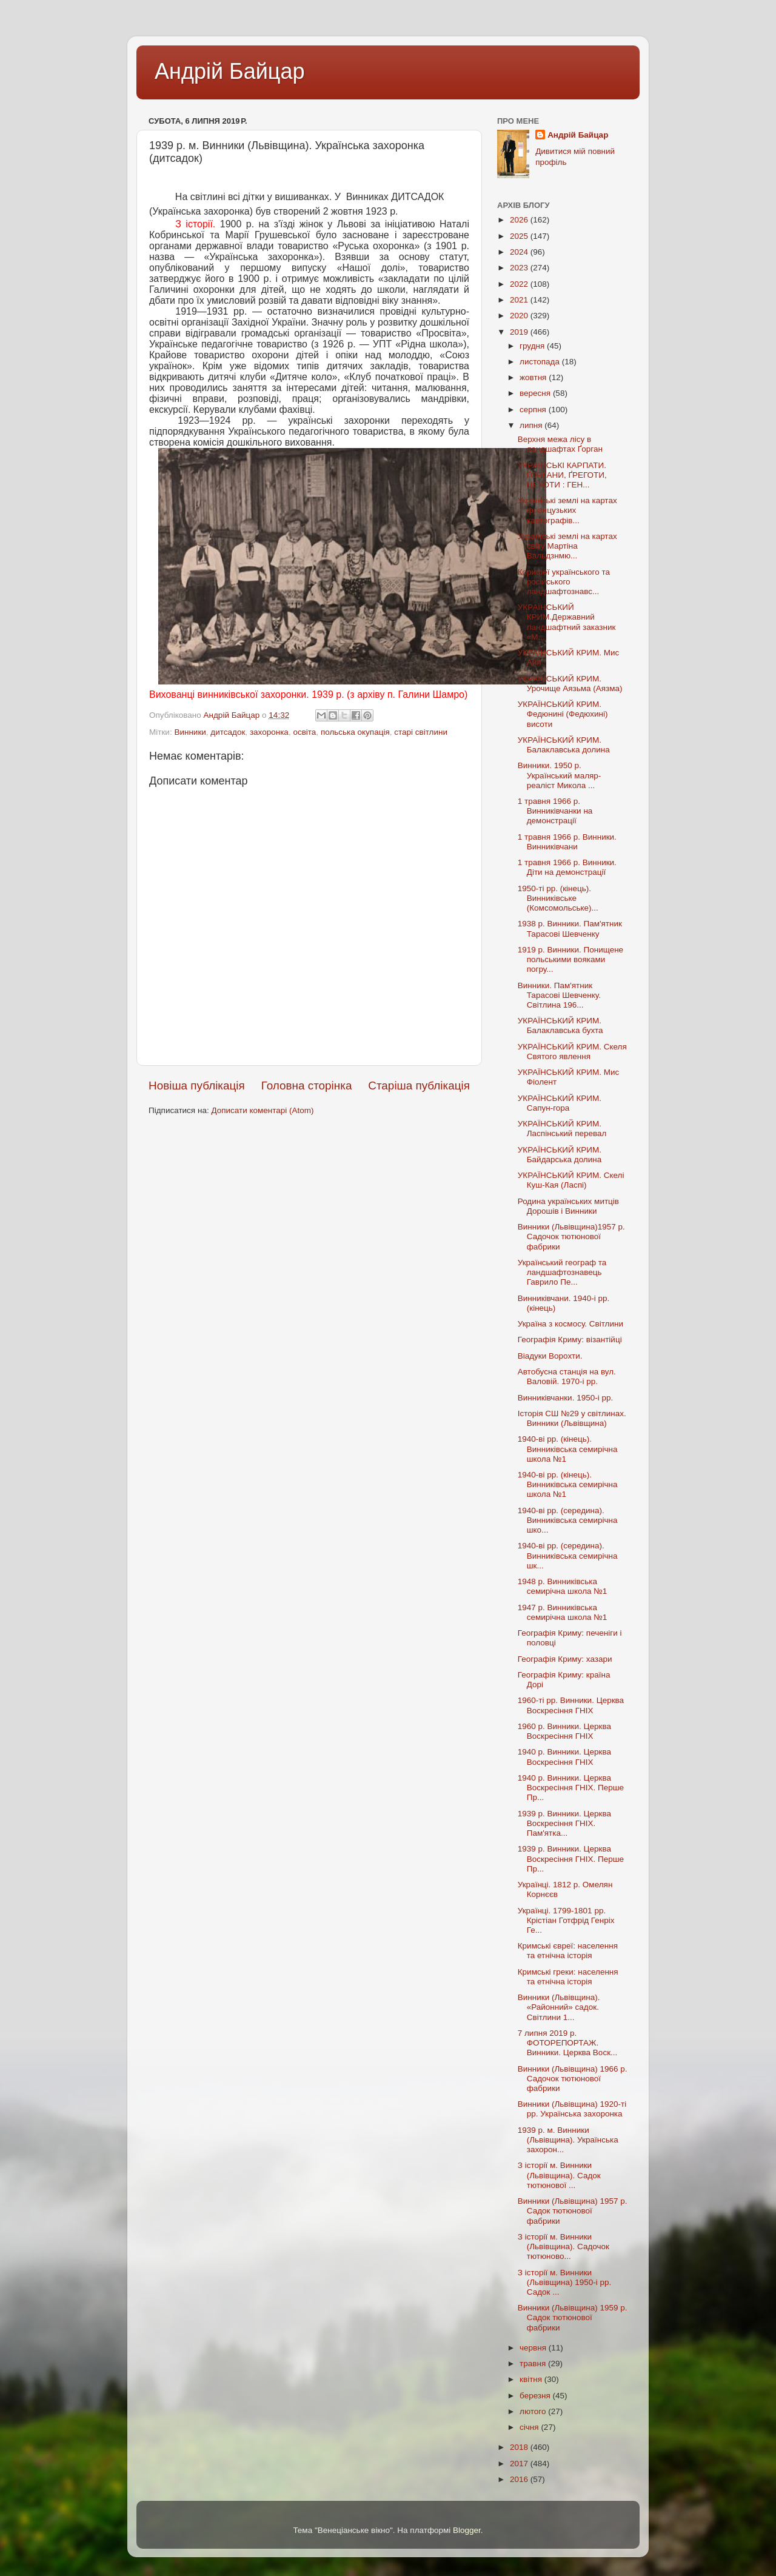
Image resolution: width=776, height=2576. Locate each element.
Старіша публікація (419, 1085)
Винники (190, 732)
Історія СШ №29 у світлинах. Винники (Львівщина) (572, 1418)
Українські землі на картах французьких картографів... (567, 510)
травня (534, 2363)
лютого (534, 2411)
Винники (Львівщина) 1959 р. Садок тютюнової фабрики (572, 2317)
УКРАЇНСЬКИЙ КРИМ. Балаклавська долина (564, 744)
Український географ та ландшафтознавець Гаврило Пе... (562, 1272)
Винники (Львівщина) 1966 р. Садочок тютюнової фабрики (572, 2078)
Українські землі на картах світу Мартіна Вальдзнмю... (567, 546)
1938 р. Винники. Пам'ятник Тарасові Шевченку (570, 928)
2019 (520, 331)
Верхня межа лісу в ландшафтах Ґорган (560, 444)
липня (532, 425)
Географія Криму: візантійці (570, 1339)
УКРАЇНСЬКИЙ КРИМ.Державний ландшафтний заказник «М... (567, 622)
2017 (520, 2463)
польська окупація (355, 732)
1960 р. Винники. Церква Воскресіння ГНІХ (564, 1731)
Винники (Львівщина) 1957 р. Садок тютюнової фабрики (572, 2210)
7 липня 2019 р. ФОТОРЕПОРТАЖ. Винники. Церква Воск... (568, 2043)
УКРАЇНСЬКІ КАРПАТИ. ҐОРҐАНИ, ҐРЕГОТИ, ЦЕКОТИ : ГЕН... (562, 475)
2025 (520, 236)
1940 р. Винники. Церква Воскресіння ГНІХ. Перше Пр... (571, 1787)
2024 (520, 251)
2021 (520, 299)
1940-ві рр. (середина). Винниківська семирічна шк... (568, 1555)
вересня (536, 393)
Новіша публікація (197, 1085)
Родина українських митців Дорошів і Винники (568, 1206)
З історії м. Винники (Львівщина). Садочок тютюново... (563, 2246)
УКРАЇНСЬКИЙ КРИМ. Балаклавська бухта (560, 1025)
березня (536, 2395)
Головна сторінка (306, 1085)
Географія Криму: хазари (565, 1659)
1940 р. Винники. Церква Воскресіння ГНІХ (564, 1756)
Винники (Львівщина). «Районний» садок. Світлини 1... (559, 2007)
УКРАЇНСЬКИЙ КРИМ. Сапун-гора (559, 1103)
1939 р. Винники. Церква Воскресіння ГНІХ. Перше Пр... (571, 1858)
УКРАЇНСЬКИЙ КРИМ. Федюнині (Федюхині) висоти (563, 714)
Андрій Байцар (229, 71)
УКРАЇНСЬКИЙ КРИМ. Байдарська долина (560, 1154)
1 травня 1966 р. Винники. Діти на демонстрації (567, 867)
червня (534, 2347)
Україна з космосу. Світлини (570, 1323)
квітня (532, 2379)
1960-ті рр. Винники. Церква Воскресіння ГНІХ (571, 1705)
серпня (534, 409)
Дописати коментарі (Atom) (262, 1110)
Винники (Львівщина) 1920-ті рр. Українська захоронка (572, 2108)
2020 (520, 315)
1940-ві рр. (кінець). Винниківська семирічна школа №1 (568, 1448)
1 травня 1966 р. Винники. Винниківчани (567, 841)
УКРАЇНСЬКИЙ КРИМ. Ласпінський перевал (562, 1128)
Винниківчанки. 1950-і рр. (565, 1397)
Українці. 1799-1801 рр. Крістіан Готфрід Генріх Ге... (566, 1920)
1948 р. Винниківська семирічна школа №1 (562, 1586)
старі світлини (420, 732)
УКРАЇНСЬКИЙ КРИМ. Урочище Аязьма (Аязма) (570, 683)
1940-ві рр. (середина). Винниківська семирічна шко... (568, 1520)
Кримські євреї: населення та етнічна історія (568, 1950)
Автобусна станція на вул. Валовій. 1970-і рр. (567, 1376)
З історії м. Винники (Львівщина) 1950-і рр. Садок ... (565, 2282)
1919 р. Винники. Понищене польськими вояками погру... (570, 959)
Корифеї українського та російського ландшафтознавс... (564, 581)
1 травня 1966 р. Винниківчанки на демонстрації (555, 811)
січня (530, 2427)
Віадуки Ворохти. (550, 1355)
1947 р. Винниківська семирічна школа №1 (562, 1612)
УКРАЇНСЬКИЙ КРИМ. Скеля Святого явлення (572, 1051)
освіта (304, 732)
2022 (520, 284)
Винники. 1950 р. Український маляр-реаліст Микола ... (559, 775)
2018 (520, 2447)
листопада (541, 361)
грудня (533, 345)
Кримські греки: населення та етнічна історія (568, 1976)
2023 (520, 267)
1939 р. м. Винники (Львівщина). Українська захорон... (568, 2140)
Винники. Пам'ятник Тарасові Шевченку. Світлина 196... (559, 995)
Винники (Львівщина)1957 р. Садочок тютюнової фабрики (571, 1236)
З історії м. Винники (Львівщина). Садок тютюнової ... (559, 2175)
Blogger (467, 2530)
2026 (520, 219)
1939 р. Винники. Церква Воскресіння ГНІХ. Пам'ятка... (564, 1823)
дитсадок (227, 732)
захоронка (269, 732)
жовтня (534, 377)
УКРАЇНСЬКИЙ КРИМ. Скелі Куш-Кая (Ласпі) (571, 1180)
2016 (520, 2479)
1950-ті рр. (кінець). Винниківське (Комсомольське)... (558, 898)
